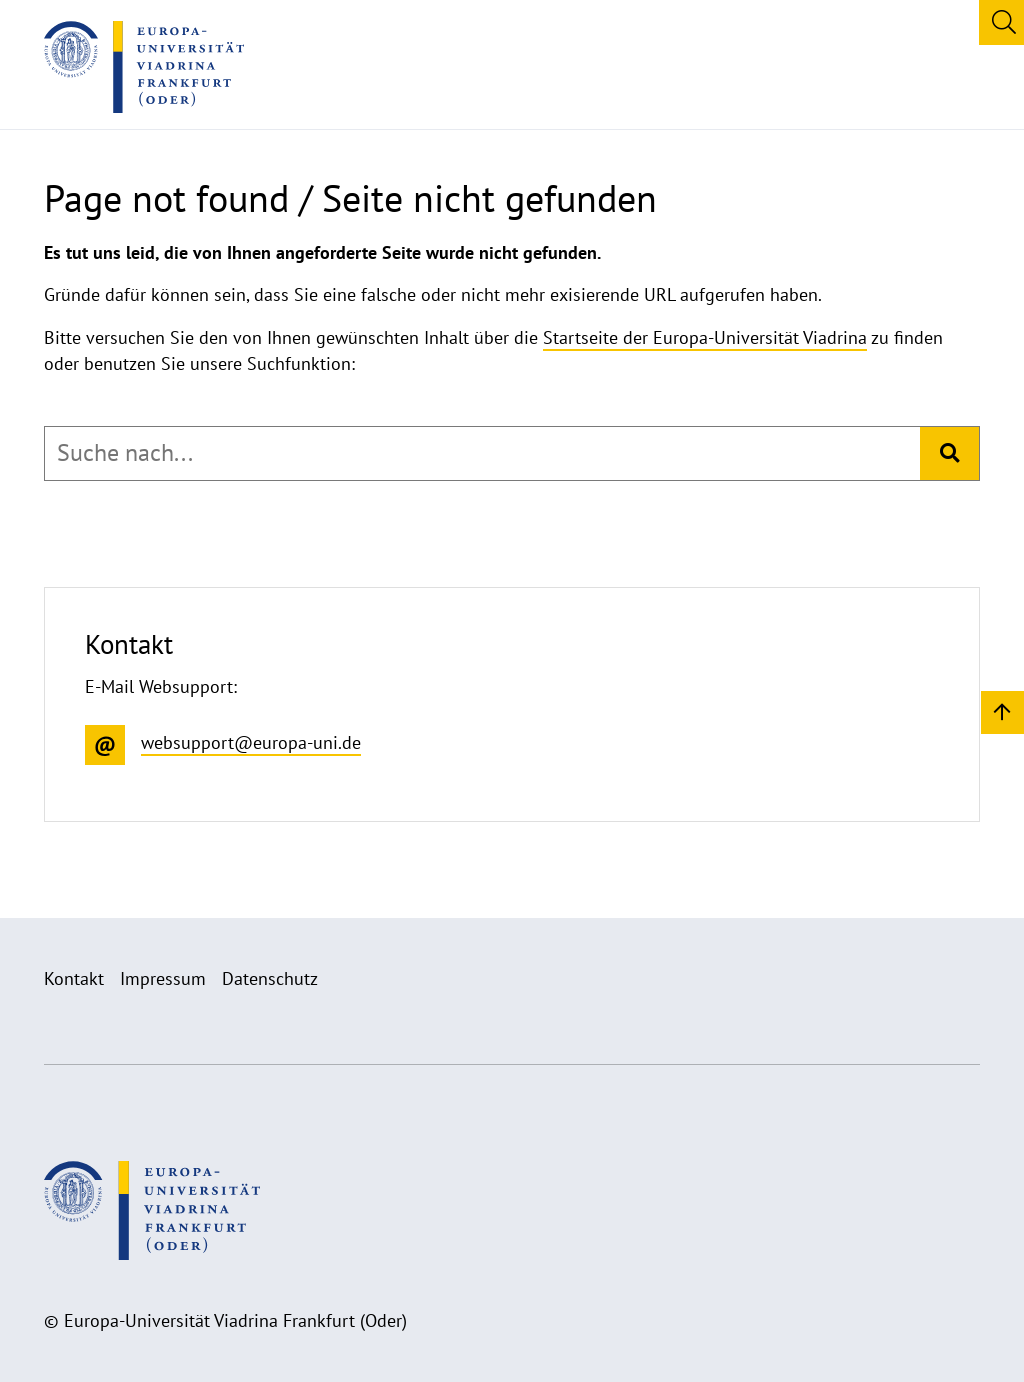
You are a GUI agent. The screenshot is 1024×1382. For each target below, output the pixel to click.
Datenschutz (270, 978)
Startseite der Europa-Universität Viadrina (705, 337)
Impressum (163, 978)
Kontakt (74, 978)
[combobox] (482, 453)
